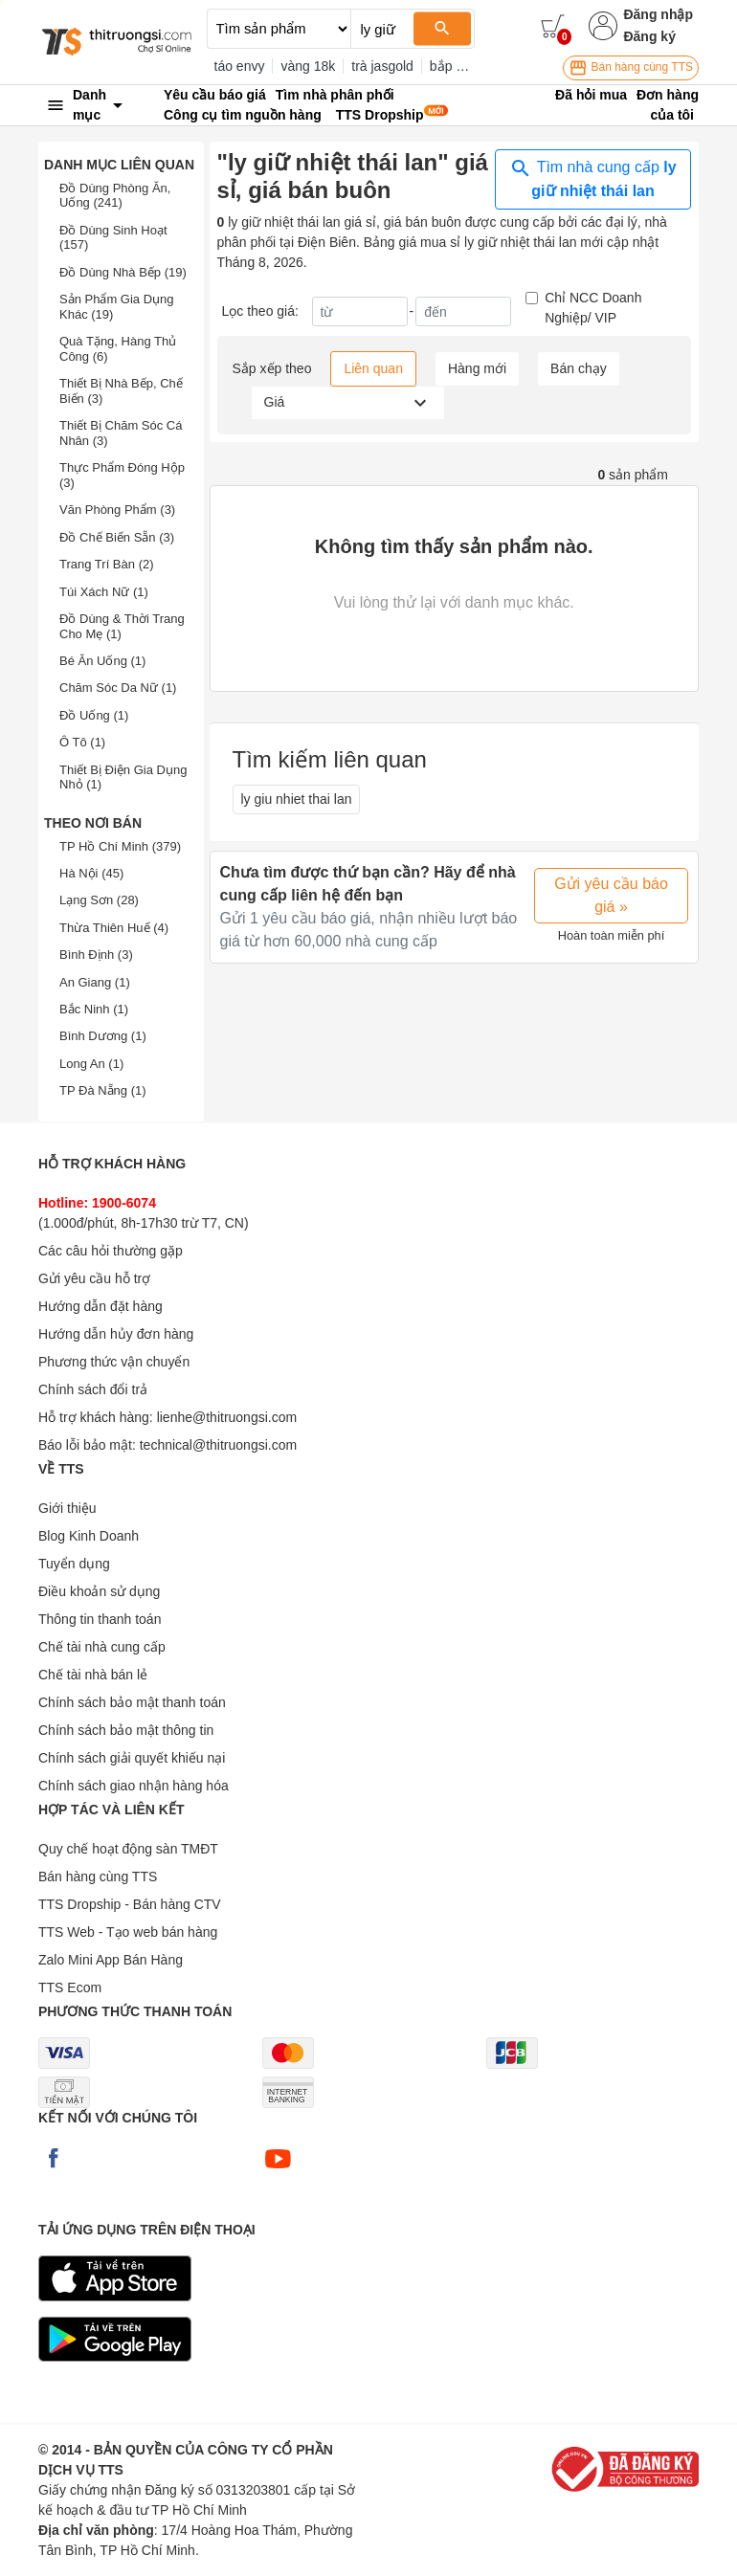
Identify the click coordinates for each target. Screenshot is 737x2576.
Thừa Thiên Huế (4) (113, 928)
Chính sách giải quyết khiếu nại (131, 1757)
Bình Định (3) (96, 954)
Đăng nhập (658, 14)
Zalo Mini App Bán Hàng (110, 1959)
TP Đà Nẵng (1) (102, 1090)
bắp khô (454, 66)
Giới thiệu (67, 1508)
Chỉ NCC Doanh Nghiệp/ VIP (593, 307)
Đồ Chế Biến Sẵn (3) (116, 537)
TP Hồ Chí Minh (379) (120, 846)
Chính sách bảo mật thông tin (125, 1730)
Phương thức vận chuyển (114, 1361)
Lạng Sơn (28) (99, 900)
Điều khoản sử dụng (99, 1591)
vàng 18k (307, 66)
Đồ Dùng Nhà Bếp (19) (123, 272)
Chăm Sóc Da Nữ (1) (117, 687)
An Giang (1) (94, 982)
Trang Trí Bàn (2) (106, 564)
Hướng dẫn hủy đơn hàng (115, 1334)
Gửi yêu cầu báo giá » (611, 895)
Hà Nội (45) (91, 873)
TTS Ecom (69, 1987)
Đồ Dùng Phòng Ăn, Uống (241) (114, 196)
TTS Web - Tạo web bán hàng (127, 1932)
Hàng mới (477, 368)
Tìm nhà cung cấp (592, 178)
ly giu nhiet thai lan (296, 799)
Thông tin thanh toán (99, 1619)
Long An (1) (91, 1063)
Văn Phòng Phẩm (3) (117, 509)
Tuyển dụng (74, 1563)
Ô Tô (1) (82, 742)
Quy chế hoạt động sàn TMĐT (128, 1848)
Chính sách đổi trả (92, 1389)
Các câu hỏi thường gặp (110, 1250)
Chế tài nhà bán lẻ (92, 1674)
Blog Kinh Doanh (88, 1535)
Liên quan (373, 368)
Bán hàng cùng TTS (631, 68)
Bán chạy (578, 368)
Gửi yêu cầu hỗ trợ (94, 1278)
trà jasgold (382, 66)
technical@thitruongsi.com (218, 1445)
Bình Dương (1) (102, 1036)
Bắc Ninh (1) (93, 1009)
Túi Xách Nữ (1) (103, 592)
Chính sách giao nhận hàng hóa (133, 1785)
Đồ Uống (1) (93, 715)
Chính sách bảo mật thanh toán (132, 1702)
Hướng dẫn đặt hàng (100, 1306)
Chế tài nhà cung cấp (102, 1646)
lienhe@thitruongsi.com (227, 1417)
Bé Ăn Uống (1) (102, 661)
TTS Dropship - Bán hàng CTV (129, 1904)
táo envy (239, 66)
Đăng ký (649, 36)
